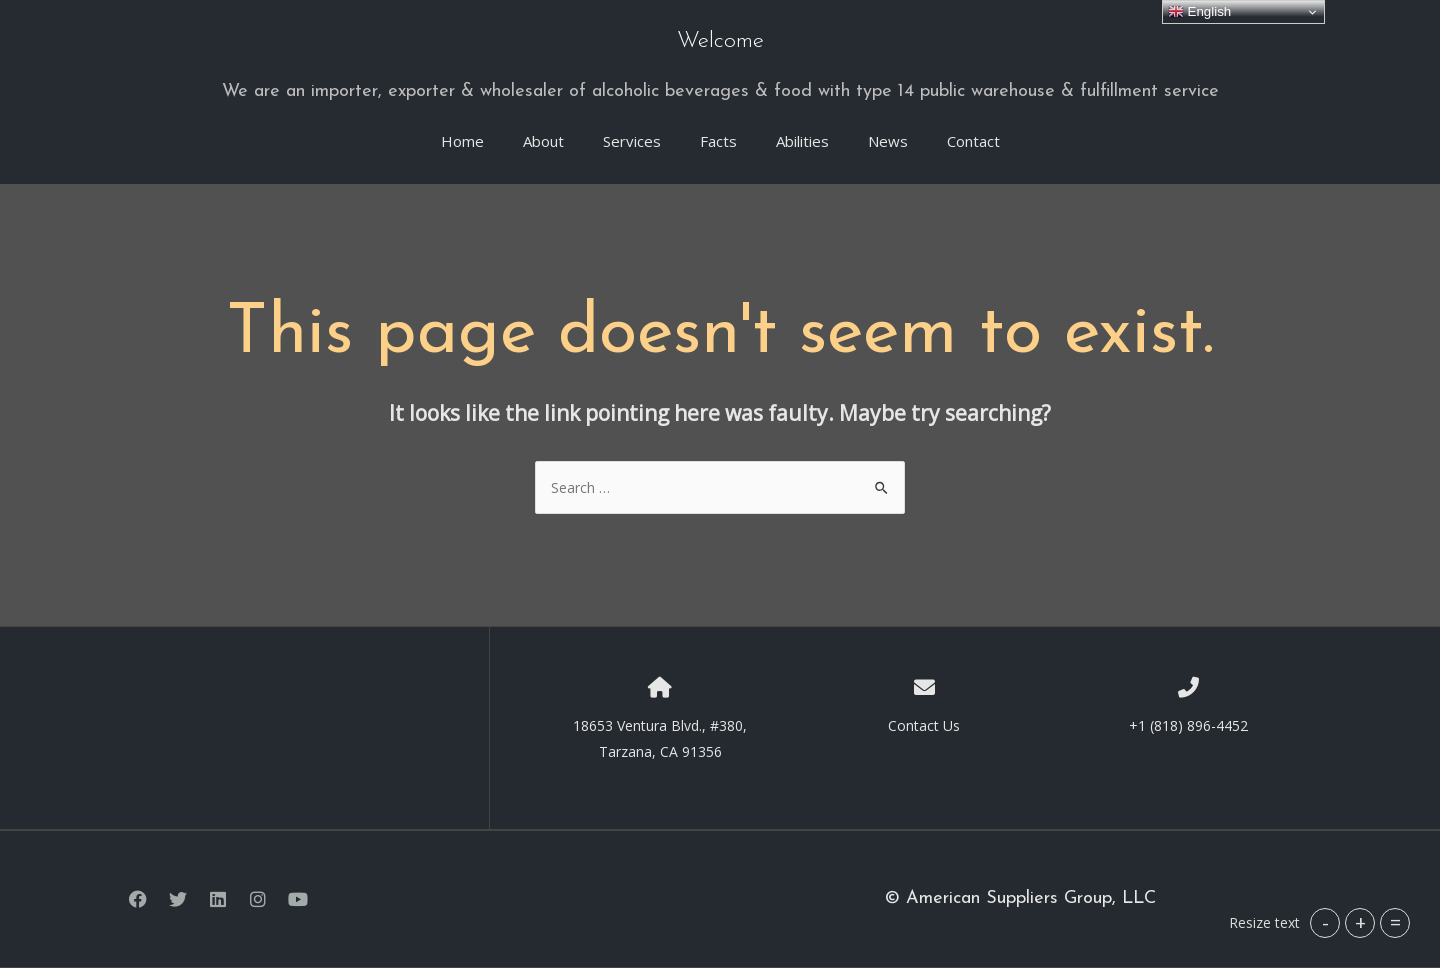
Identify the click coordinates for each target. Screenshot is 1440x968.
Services (632, 141)
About (543, 141)
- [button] (1325, 922)
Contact (973, 141)
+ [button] (1360, 922)
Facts (718, 141)
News (888, 141)
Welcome (720, 41)
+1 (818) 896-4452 (1188, 725)
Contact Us (924, 725)
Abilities (802, 141)
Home (462, 141)
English (1199, 12)
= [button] (1395, 922)
